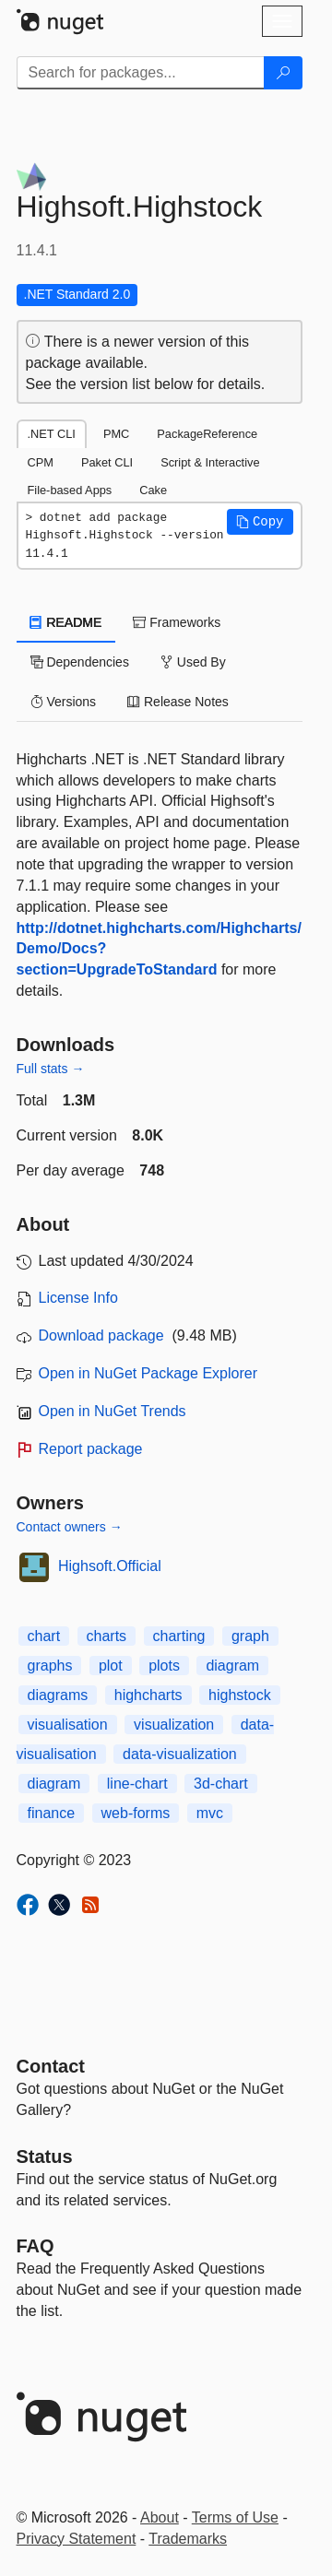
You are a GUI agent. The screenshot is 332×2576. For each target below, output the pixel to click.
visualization (174, 1724)
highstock (239, 1695)
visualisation (68, 1724)
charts (107, 1636)
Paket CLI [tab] (107, 462)
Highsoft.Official (109, 1566)
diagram (232, 1665)
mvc (209, 1813)
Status (45, 2156)
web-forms (136, 1813)
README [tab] (66, 622)
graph (250, 1636)
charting (179, 1636)
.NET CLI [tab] (52, 434)
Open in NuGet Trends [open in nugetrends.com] (112, 1411)
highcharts (148, 1695)
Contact (51, 2066)
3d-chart (221, 1783)
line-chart (137, 1783)
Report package (91, 1449)
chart (44, 1636)
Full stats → (51, 1068)
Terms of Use (235, 2517)
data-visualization (180, 1754)
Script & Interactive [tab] (209, 462)
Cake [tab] (153, 490)
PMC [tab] (116, 434)
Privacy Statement (76, 2538)
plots (164, 1665)
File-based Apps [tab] (70, 490)
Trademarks (187, 2538)
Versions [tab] (63, 701)
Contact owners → (70, 1526)
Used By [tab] (193, 662)
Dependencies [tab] (79, 662)
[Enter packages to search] (141, 72)
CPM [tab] (40, 462)
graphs (50, 1665)
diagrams (58, 1695)
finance (52, 1813)
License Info (78, 1298)
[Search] (283, 72)
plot (111, 1665)
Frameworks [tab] (176, 622)
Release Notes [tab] (178, 701)
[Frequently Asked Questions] (35, 2246)
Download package (101, 1335)
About (159, 2517)
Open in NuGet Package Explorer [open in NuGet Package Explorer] (148, 1373)
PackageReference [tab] (207, 434)
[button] (260, 522)
